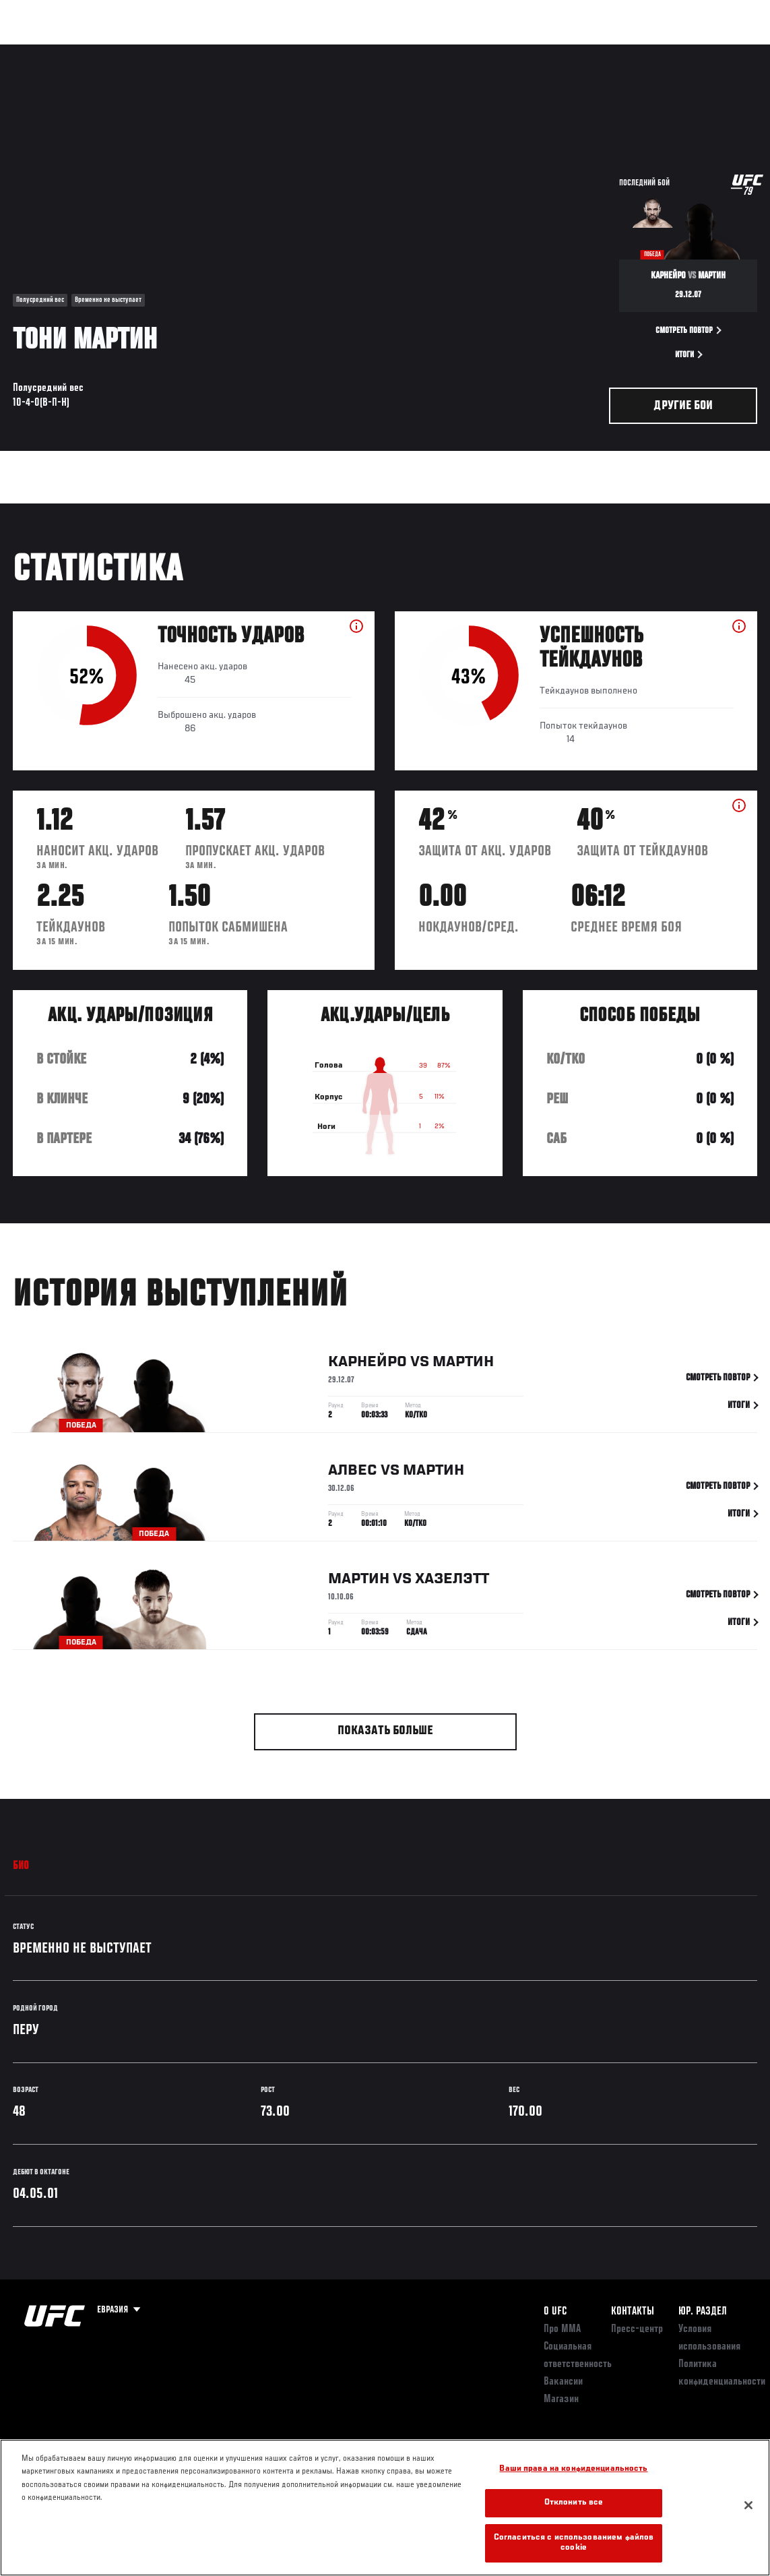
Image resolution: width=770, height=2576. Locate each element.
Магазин (690, 51)
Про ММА (562, 2329)
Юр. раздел (702, 2312)
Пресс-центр (637, 2329)
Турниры (40, 51)
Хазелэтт (452, 1581)
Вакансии (563, 2382)
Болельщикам (545, 51)
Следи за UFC (623, 51)
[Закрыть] (748, 2505)
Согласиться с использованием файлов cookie (574, 2543)
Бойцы (157, 51)
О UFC (555, 2312)
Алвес (352, 1473)
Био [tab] (21, 1866)
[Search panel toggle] (726, 51)
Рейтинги (100, 51)
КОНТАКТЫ (632, 2312)
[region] (385, 2507)
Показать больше (385, 1731)
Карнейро (367, 1364)
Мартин (463, 1364)
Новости (213, 51)
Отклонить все (574, 2502)
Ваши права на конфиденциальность (573, 2469)
